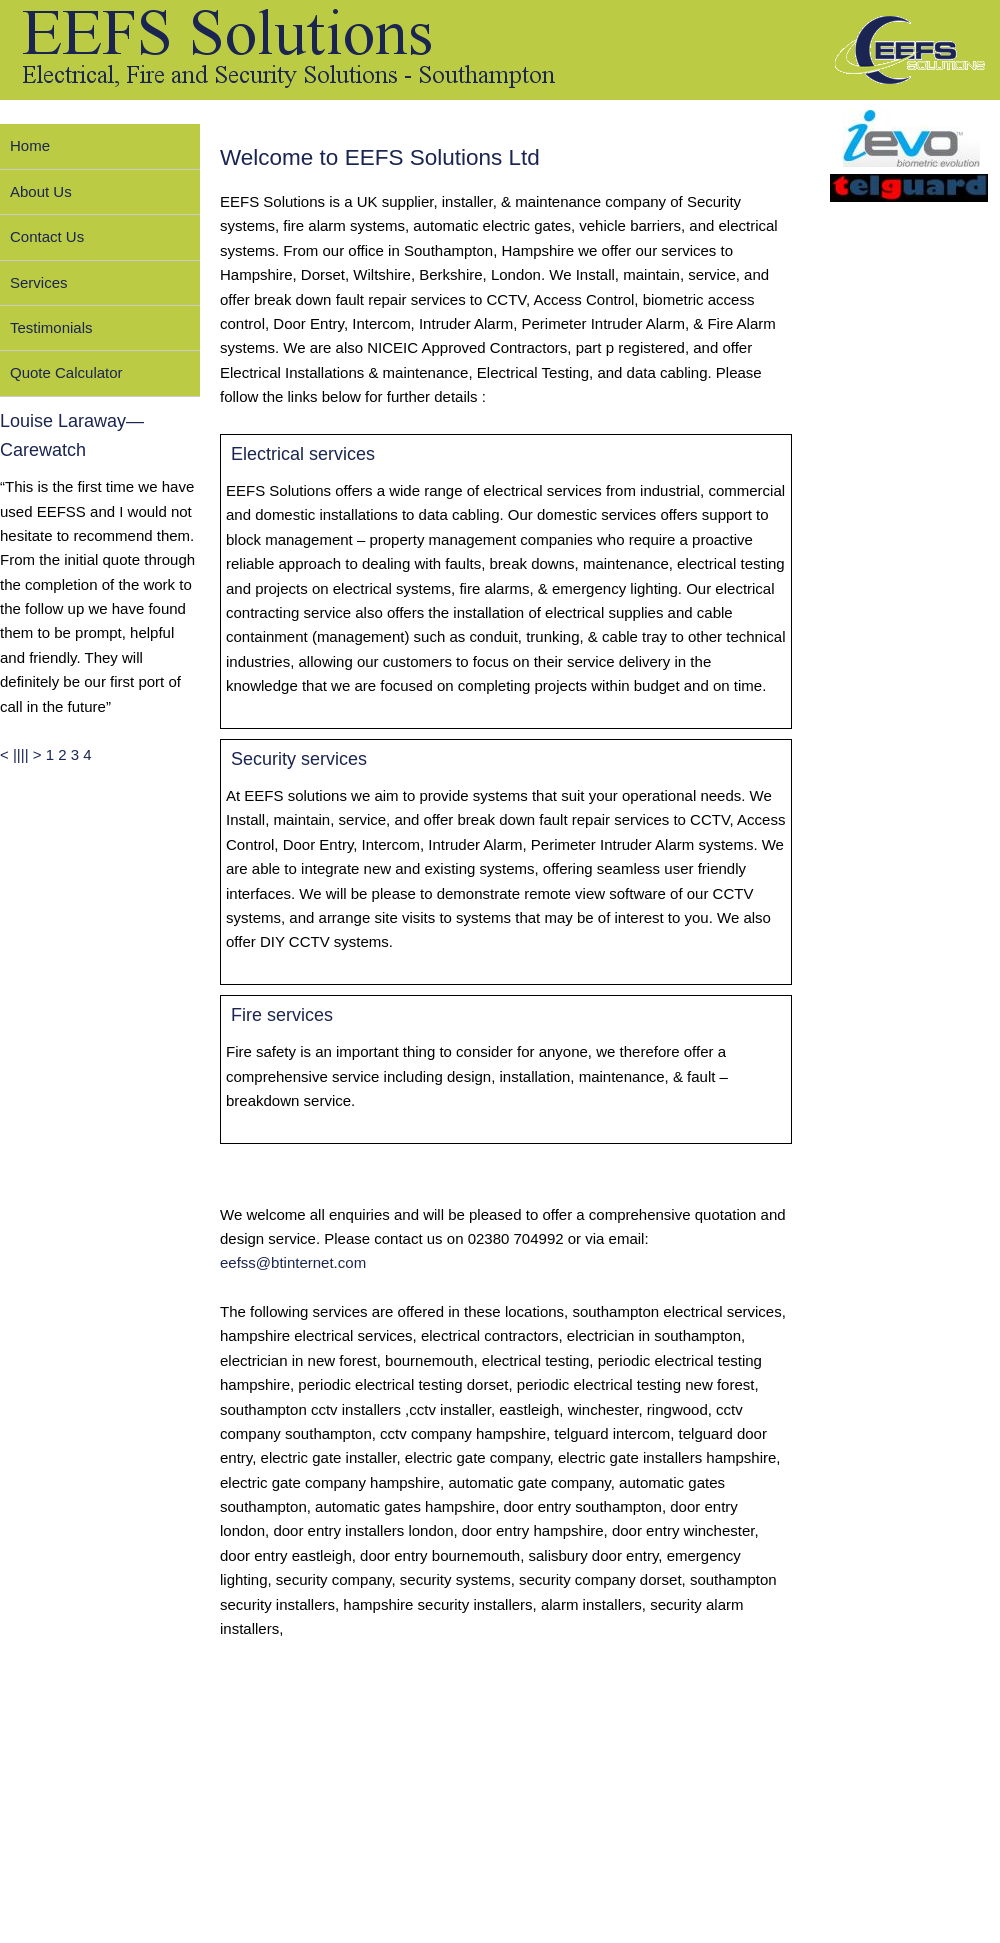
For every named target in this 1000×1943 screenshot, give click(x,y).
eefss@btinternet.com (293, 1262)
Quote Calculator (66, 372)
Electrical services (303, 454)
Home (30, 145)
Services (39, 282)
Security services (299, 759)
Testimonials (51, 327)
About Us (41, 191)
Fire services (282, 1015)
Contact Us (47, 236)
